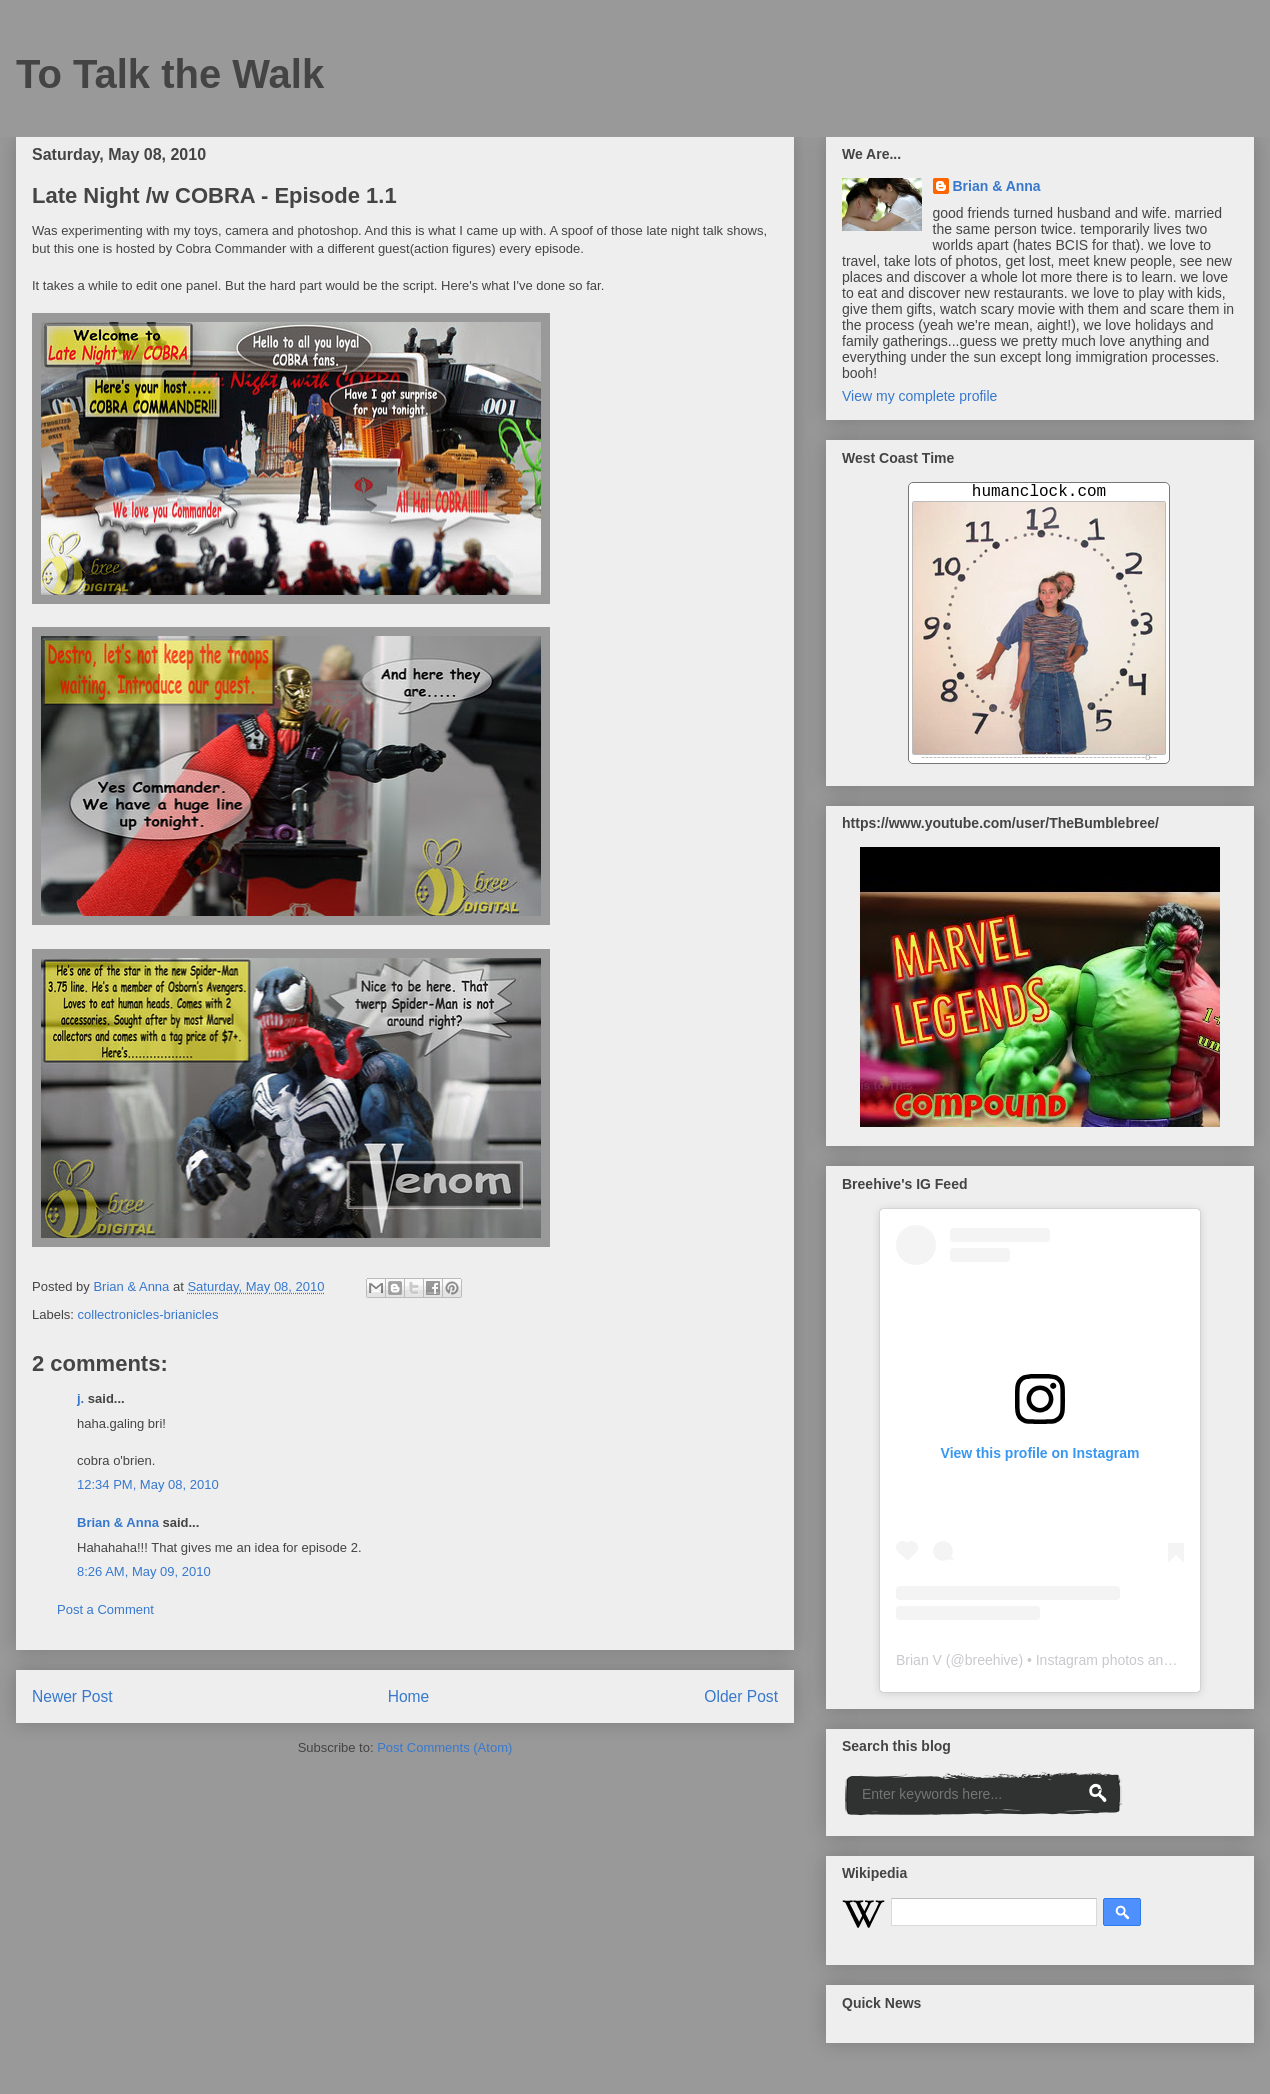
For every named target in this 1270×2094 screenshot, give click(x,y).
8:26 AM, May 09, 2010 (144, 1571)
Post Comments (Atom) (444, 1747)
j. (80, 1398)
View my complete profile (919, 396)
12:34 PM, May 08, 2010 (148, 1484)
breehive (992, 1660)
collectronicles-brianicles (148, 1314)
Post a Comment (105, 1609)
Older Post (741, 1696)
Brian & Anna (118, 1522)
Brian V (919, 1660)
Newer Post (72, 1696)
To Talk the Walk (170, 74)
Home (409, 1696)
